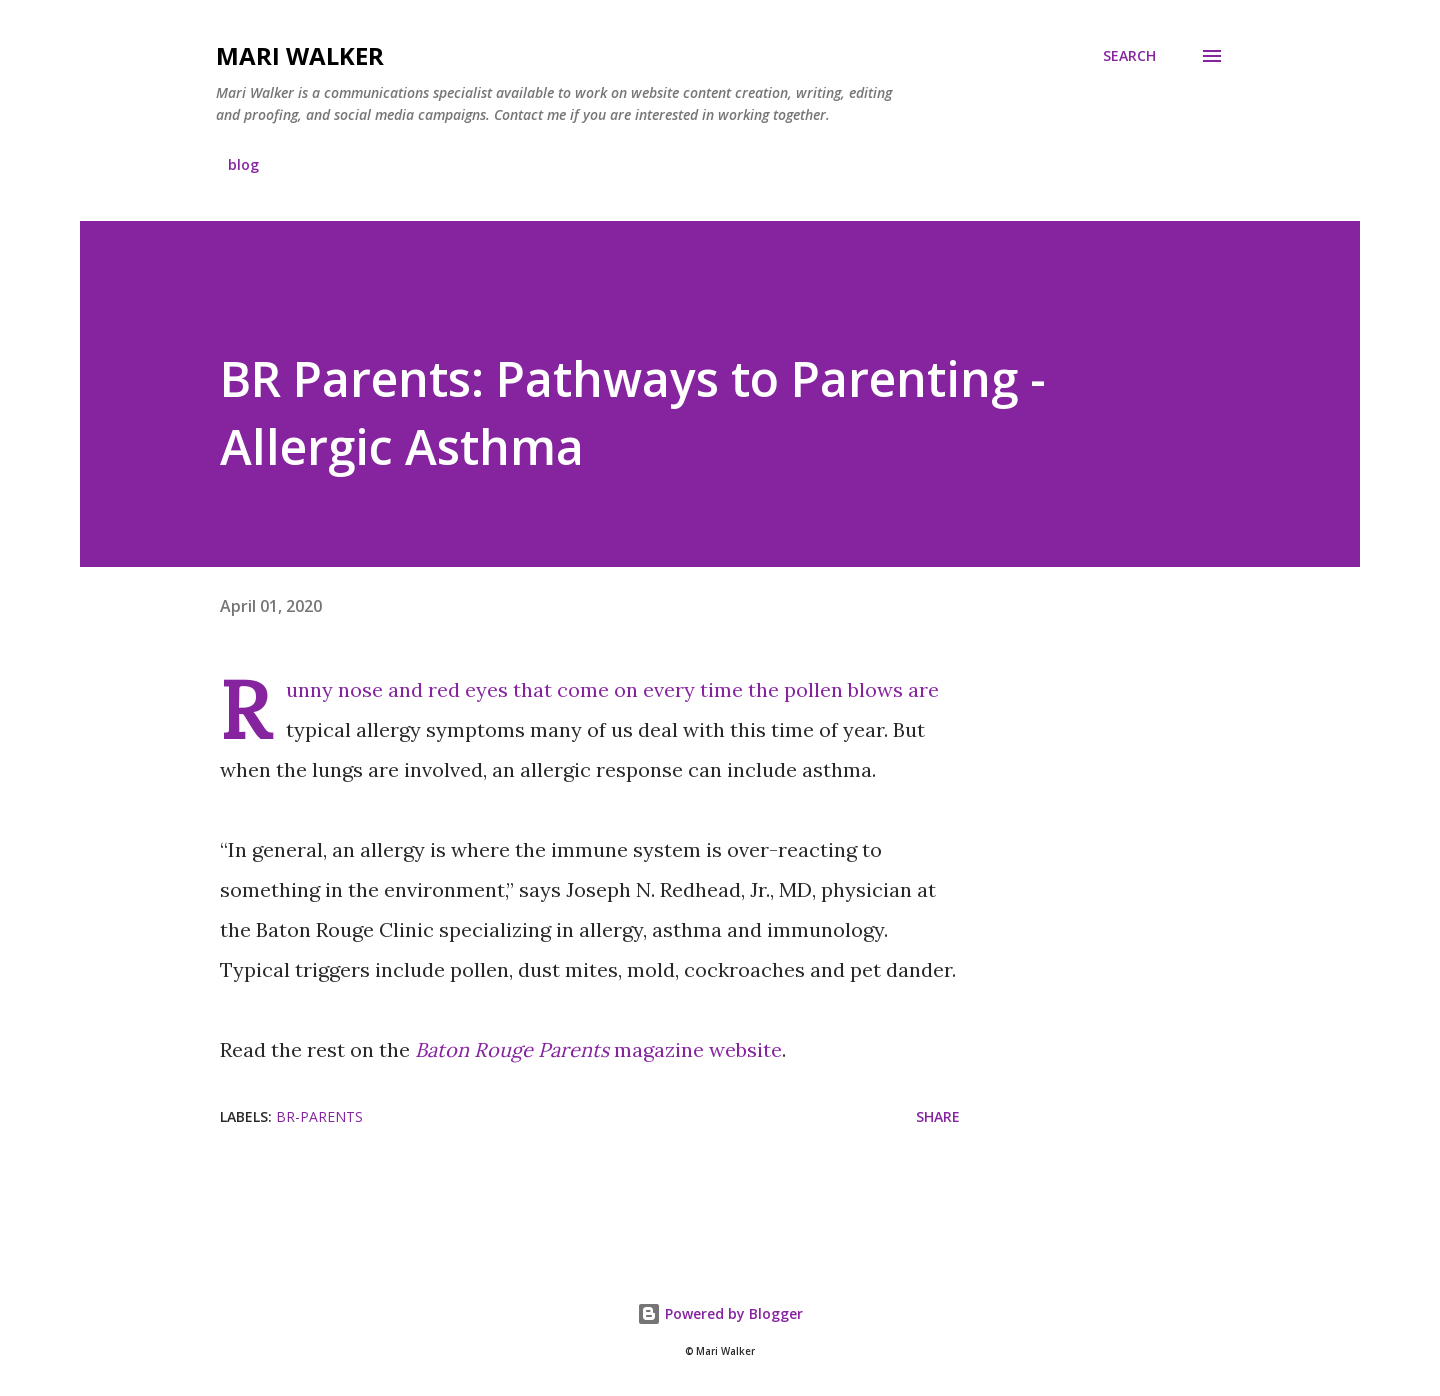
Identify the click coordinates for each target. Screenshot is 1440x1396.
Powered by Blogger (720, 1313)
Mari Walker (300, 55)
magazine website (598, 1049)
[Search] (1129, 56)
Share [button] (938, 1116)
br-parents (319, 1116)
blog (243, 164)
